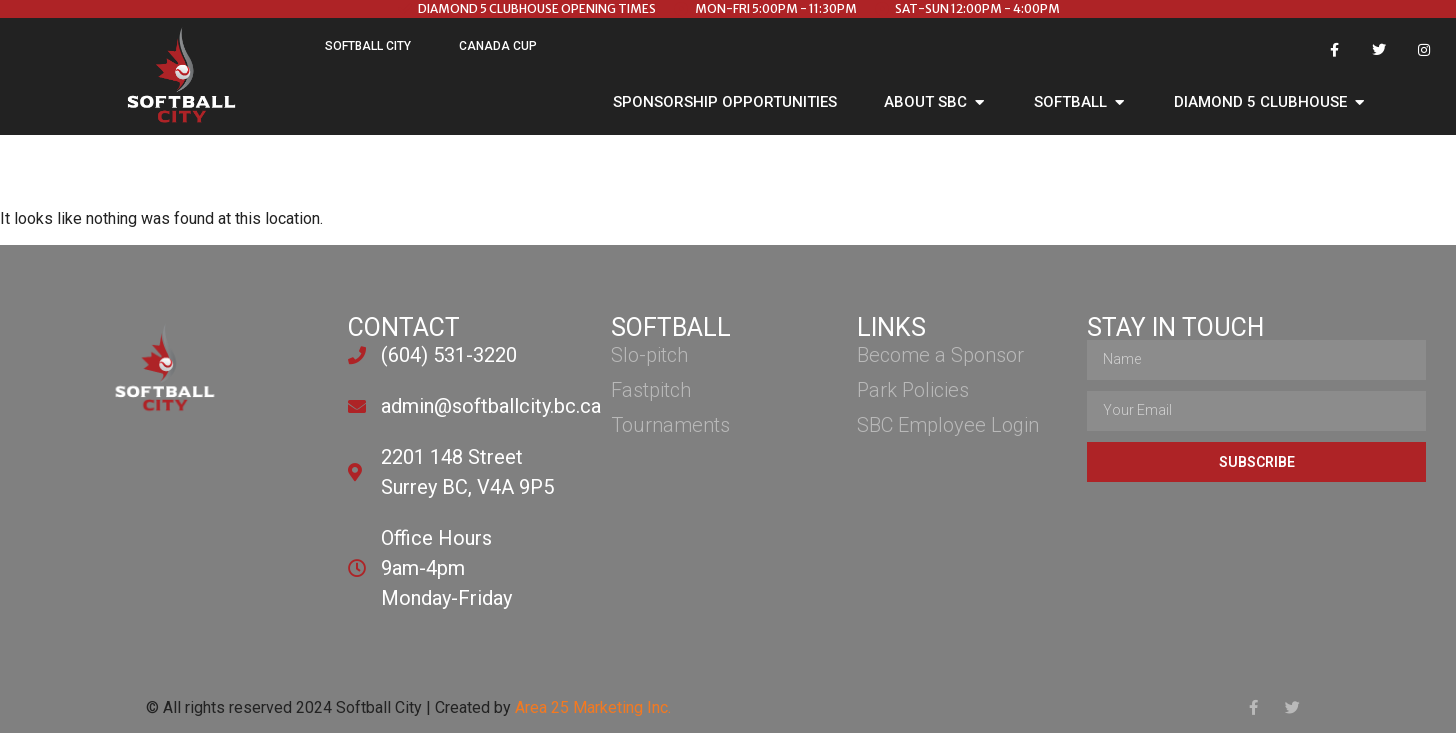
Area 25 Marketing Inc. (593, 707)
